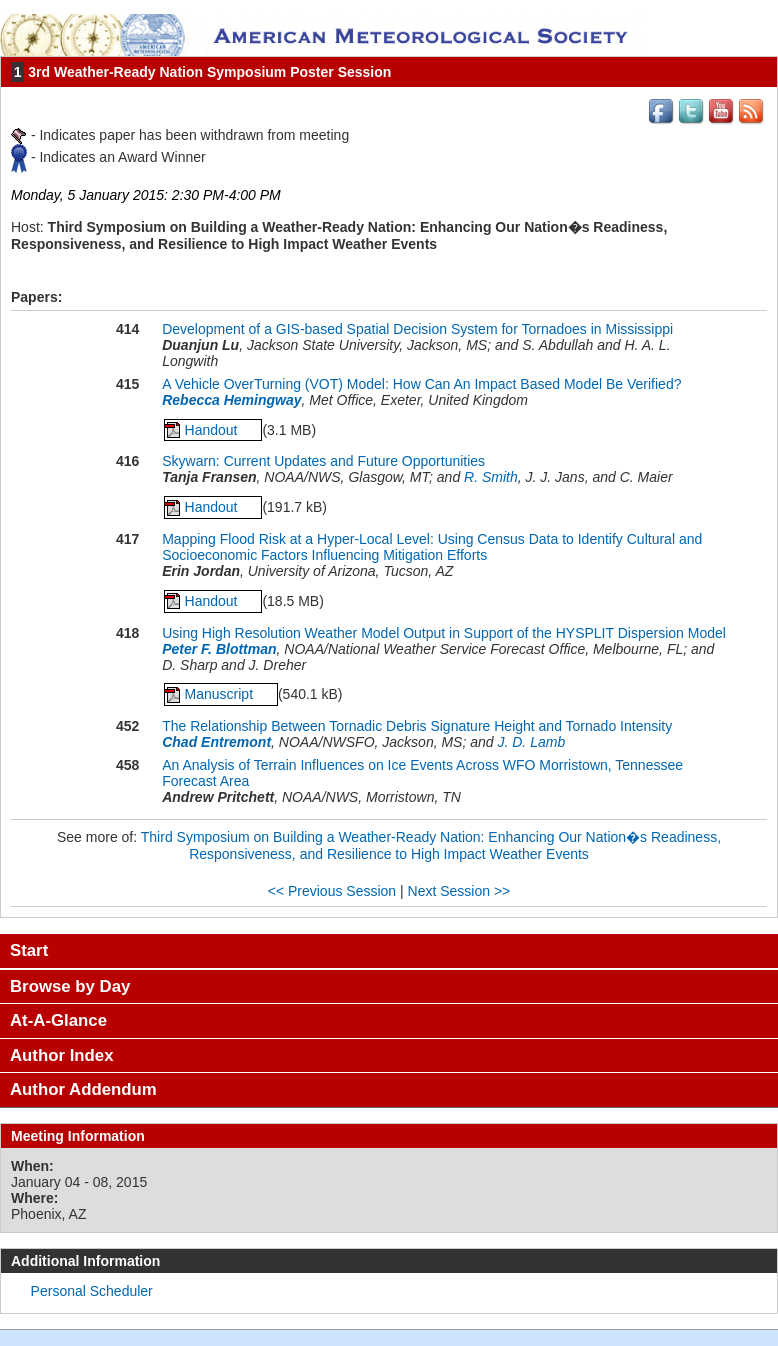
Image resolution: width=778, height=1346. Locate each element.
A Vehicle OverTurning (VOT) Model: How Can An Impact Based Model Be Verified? (421, 384)
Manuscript (221, 694)
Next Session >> (459, 891)
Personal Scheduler (92, 1291)
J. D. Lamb (531, 742)
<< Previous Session (332, 891)
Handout (213, 430)
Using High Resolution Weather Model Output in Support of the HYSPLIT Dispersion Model (444, 633)
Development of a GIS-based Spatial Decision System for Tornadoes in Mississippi (417, 329)
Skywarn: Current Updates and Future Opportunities (323, 461)
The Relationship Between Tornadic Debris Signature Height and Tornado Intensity (417, 726)
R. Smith (491, 477)
